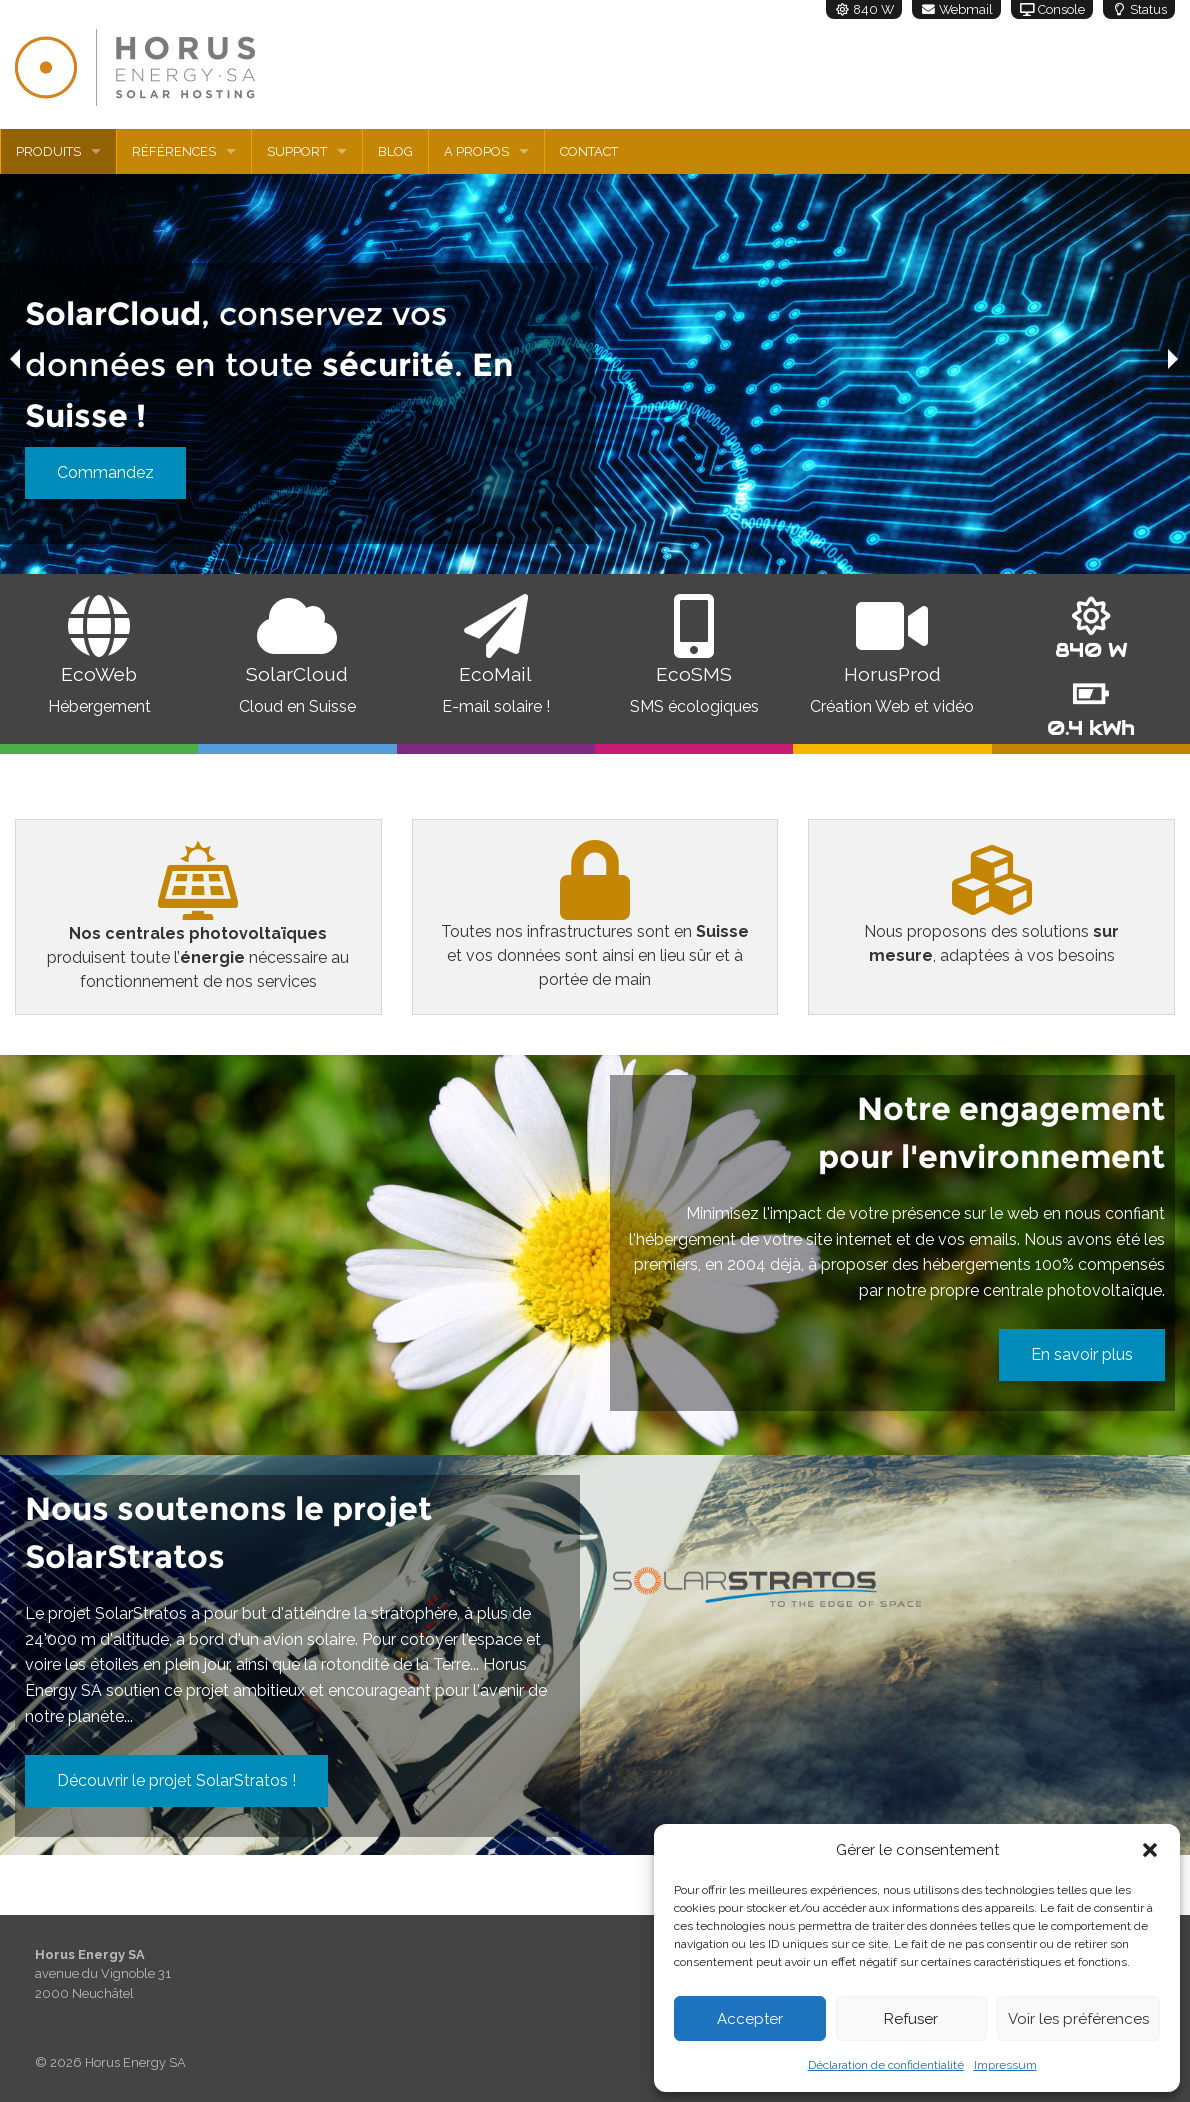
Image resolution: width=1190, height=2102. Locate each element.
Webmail (956, 9)
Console (1052, 9)
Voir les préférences (1078, 2019)
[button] (1150, 1850)
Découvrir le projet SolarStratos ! (176, 1780)
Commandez (105, 472)
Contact (589, 151)
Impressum (1005, 2065)
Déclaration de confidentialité (886, 2065)
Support (297, 151)
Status (1139, 9)
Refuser (911, 2019)
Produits (48, 151)
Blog (395, 151)
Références (174, 151)
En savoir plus (1082, 1354)
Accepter (750, 2019)
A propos (476, 151)
